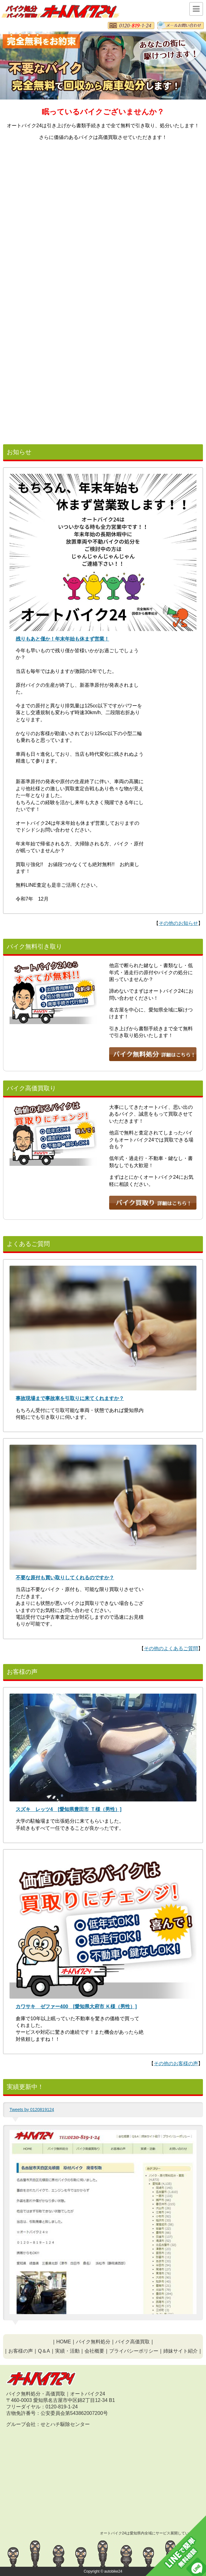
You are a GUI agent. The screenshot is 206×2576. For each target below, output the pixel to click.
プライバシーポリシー (133, 2351)
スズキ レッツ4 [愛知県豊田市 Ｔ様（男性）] (68, 1809)
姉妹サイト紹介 (180, 2351)
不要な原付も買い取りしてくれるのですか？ (65, 1577)
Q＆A (44, 2351)
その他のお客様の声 (176, 2063)
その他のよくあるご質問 (171, 1648)
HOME (63, 2341)
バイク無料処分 (93, 2341)
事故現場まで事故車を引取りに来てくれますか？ (70, 1398)
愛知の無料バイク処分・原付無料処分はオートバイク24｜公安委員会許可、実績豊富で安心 (60, 11)
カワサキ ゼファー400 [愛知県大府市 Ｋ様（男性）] (76, 2006)
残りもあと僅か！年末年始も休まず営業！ (62, 638)
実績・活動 (67, 2351)
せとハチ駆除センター (65, 2424)
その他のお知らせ (178, 923)
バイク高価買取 (132, 2341)
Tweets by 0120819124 (32, 2109)
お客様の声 (20, 2351)
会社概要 (94, 2351)
